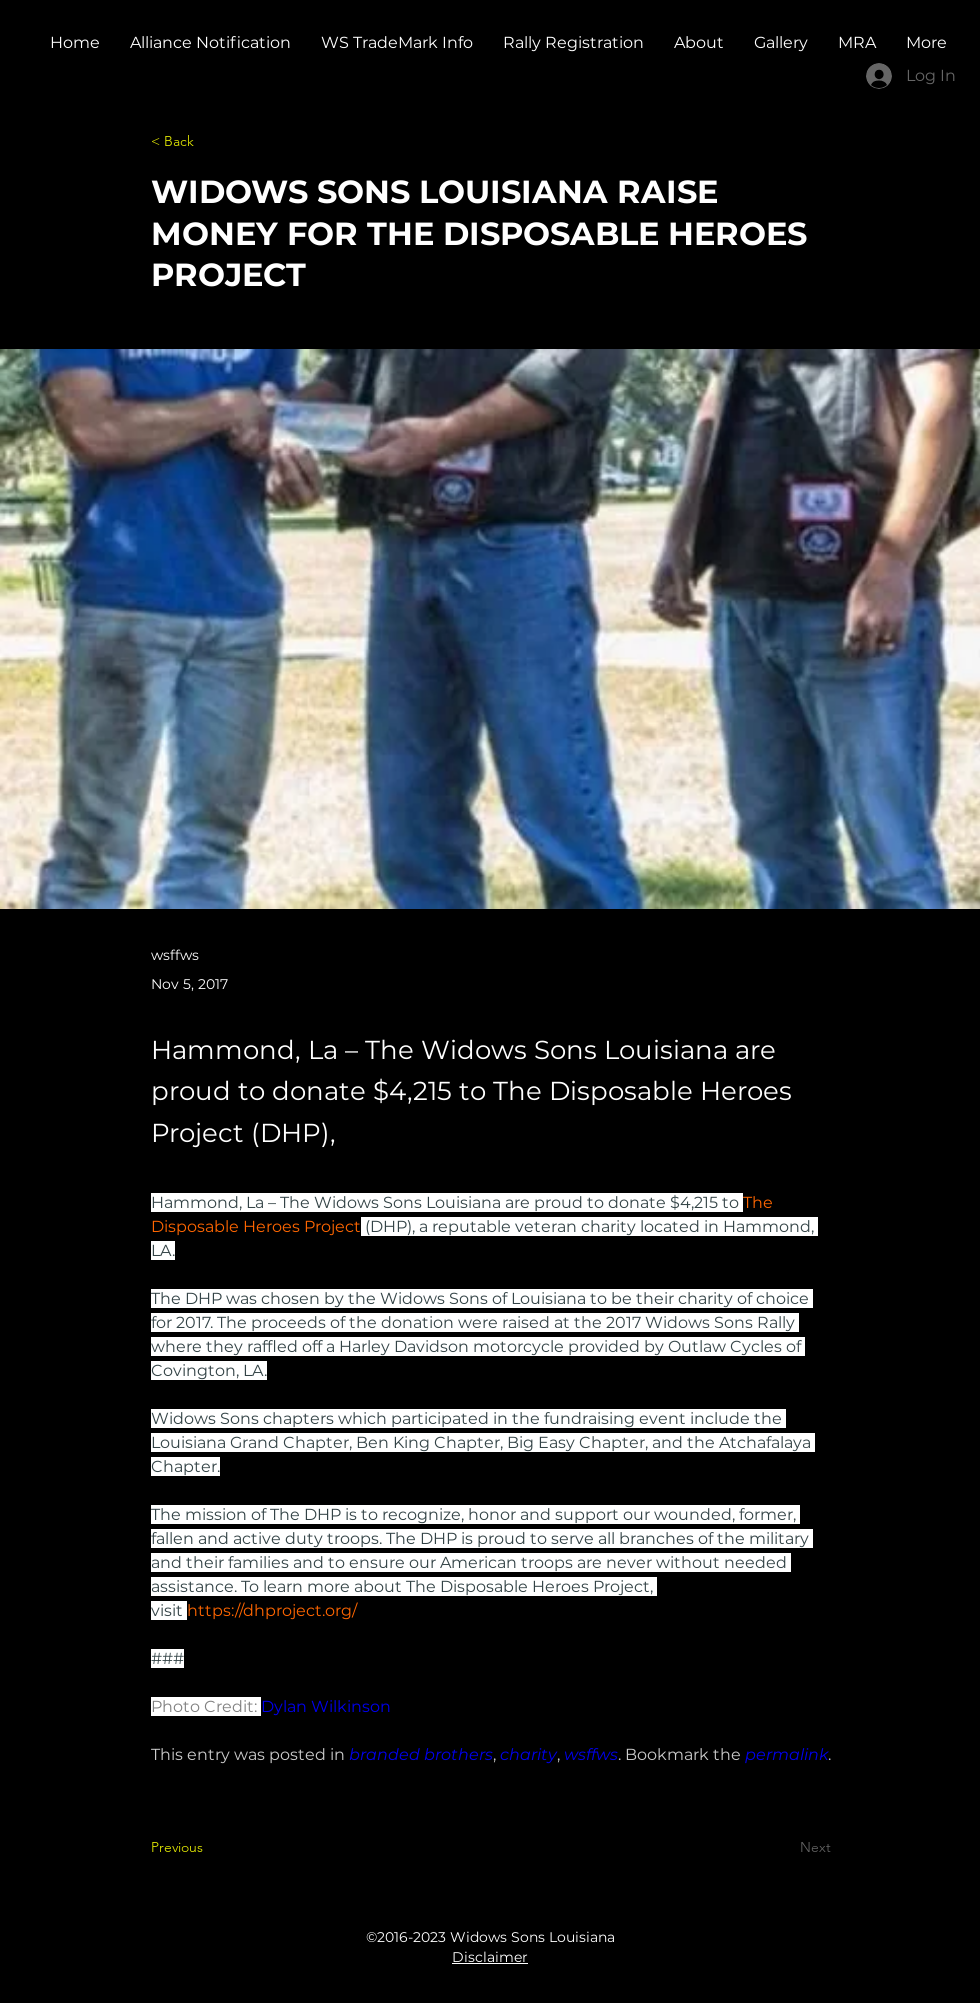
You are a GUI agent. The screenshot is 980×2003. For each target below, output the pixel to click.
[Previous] (217, 1847)
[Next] (781, 1847)
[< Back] (217, 141)
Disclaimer (490, 1957)
